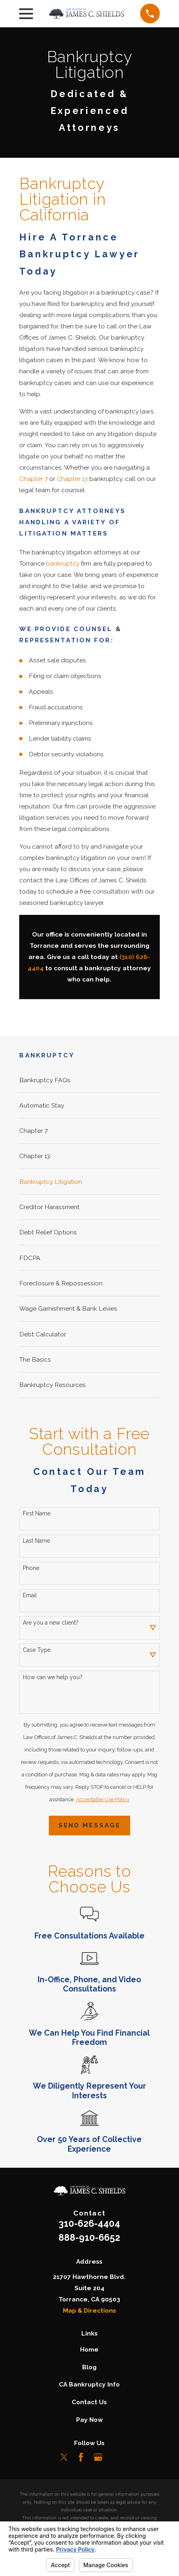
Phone (31, 1568)
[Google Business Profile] (98, 2457)
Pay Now (89, 2419)
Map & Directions (89, 2310)
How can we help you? (52, 1677)
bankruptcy (62, 563)
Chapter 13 (72, 479)
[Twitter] (64, 2457)
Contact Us (89, 2402)
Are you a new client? (50, 1622)
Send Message (89, 1825)
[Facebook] (80, 2457)
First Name (36, 1513)
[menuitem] (89, 1079)
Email (30, 1595)
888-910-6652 (89, 2237)
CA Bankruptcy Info (89, 2384)
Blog (89, 2367)
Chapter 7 (33, 479)
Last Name (36, 1540)
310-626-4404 (89, 2223)
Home (89, 2349)
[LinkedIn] (115, 2457)
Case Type (36, 1650)
